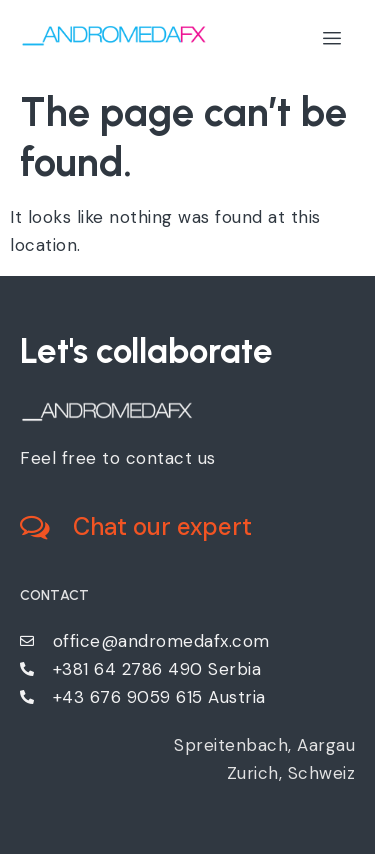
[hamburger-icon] (332, 39)
